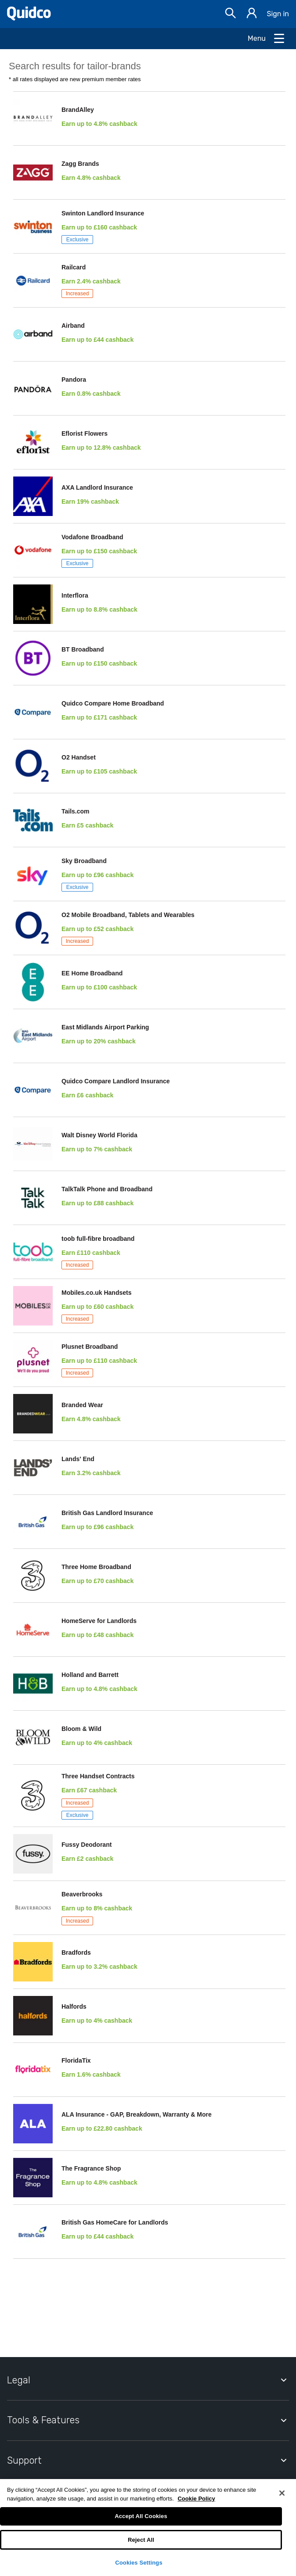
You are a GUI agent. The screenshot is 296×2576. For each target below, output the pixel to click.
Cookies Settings (138, 2562)
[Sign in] (251, 14)
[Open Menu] (266, 38)
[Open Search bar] (230, 14)
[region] (148, 2527)
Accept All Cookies (141, 2516)
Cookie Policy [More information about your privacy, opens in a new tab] (196, 2498)
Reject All (141, 2540)
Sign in (278, 14)
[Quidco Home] (29, 18)
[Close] (282, 2493)
